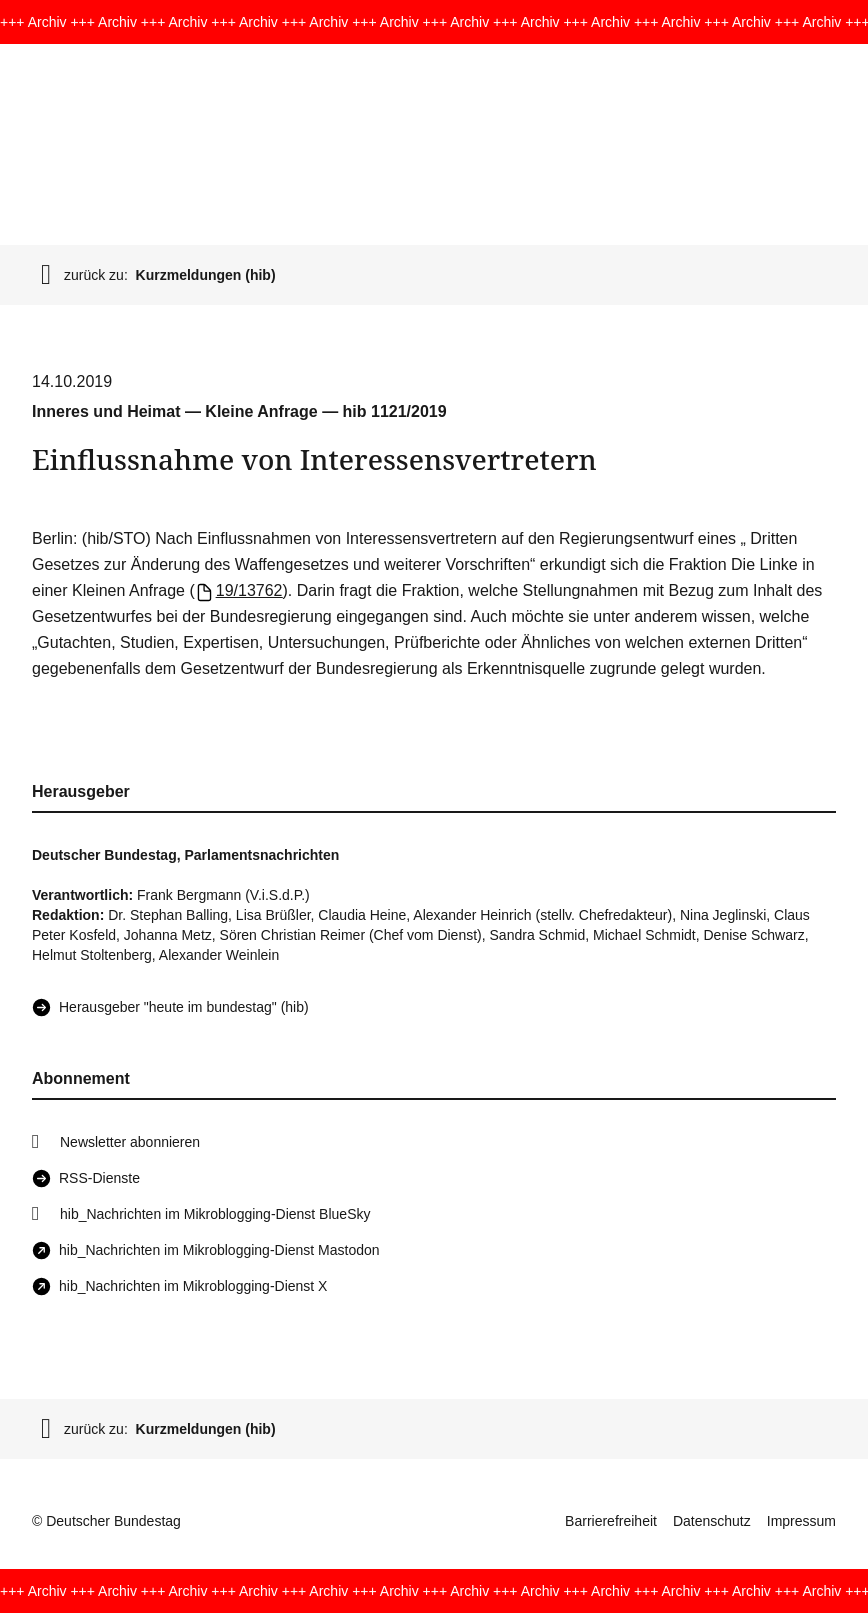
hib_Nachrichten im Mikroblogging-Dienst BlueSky (215, 1214)
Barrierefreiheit (611, 1521)
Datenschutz (712, 1521)
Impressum (801, 1521)
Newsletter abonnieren (130, 1142)
